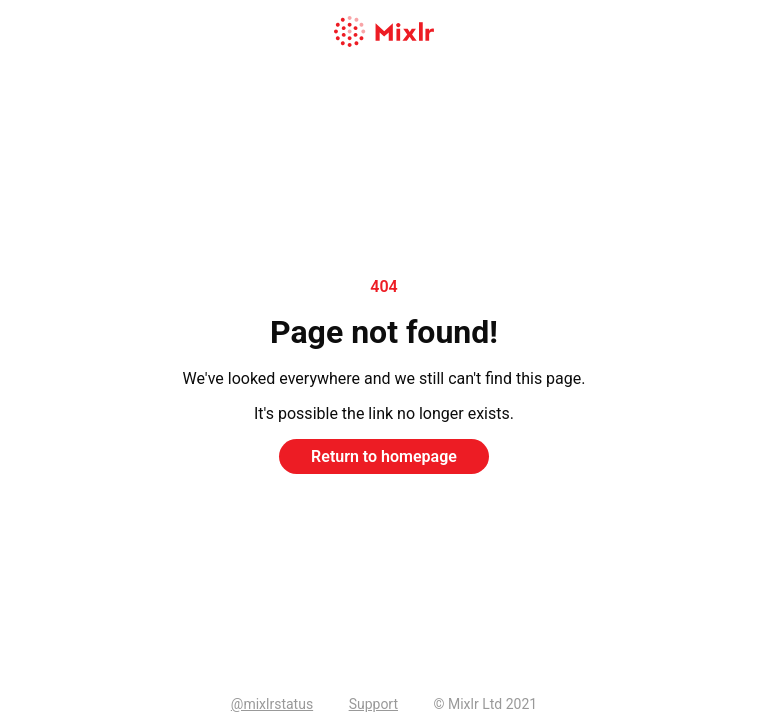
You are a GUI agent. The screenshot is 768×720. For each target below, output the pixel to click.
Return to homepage (384, 456)
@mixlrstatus (272, 704)
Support (373, 704)
